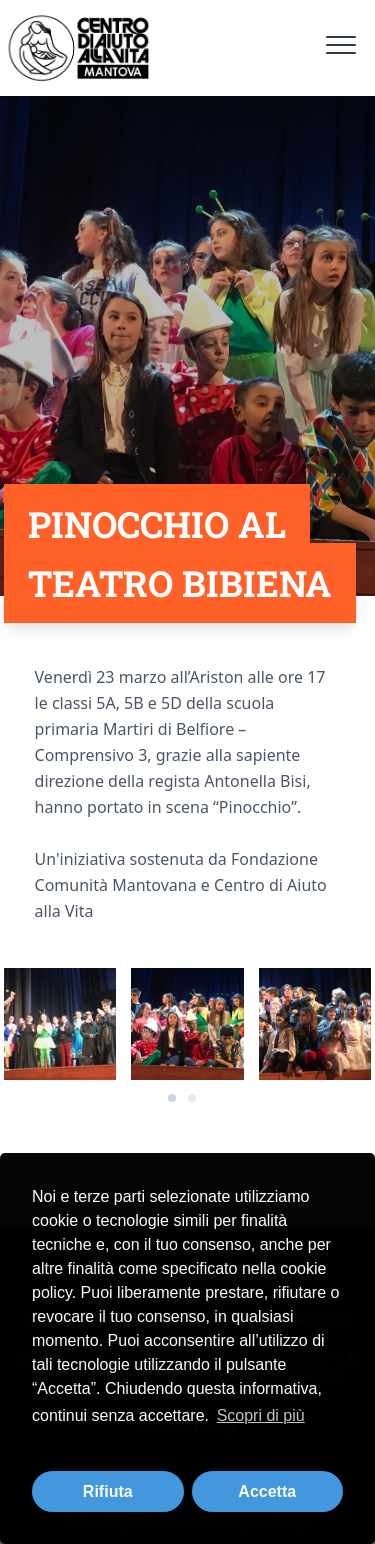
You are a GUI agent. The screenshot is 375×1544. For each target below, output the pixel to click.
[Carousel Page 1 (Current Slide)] (172, 1098)
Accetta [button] (267, 1491)
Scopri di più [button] (261, 1415)
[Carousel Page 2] (192, 1098)
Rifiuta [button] (108, 1491)
